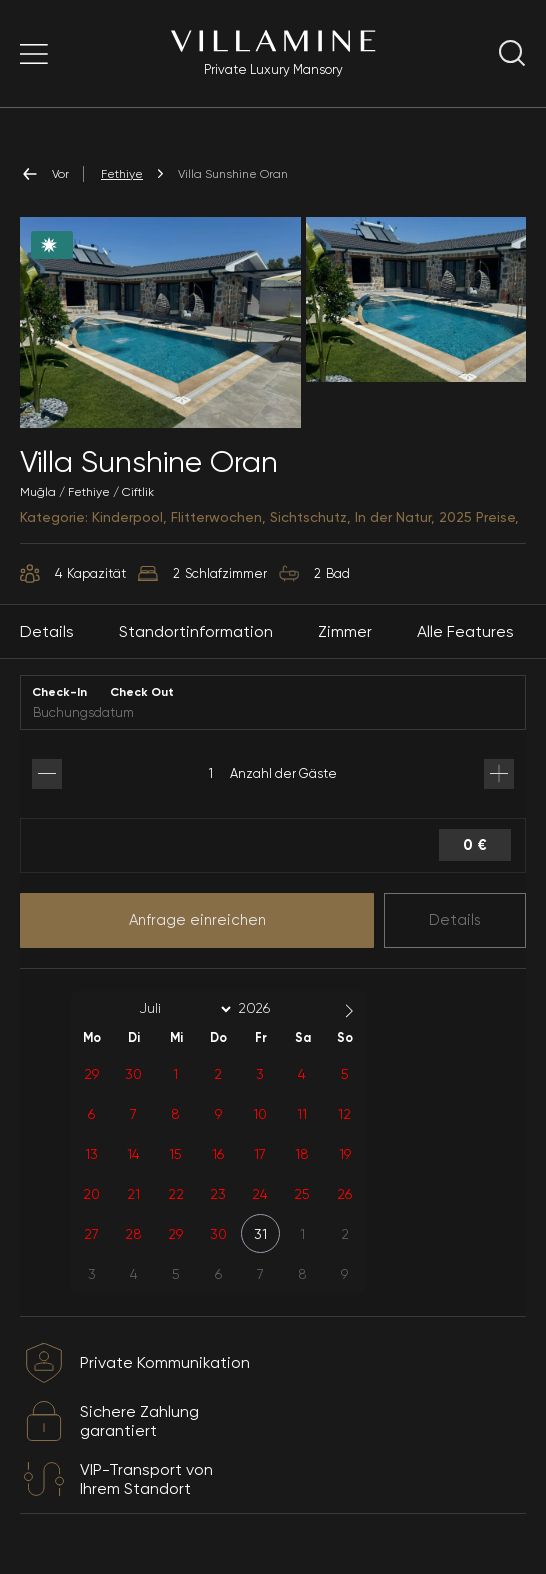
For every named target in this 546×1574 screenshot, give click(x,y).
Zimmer (345, 631)
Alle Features (465, 631)
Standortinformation (196, 631)
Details (455, 920)
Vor (44, 174)
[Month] (182, 1009)
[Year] (270, 1008)
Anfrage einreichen (197, 920)
